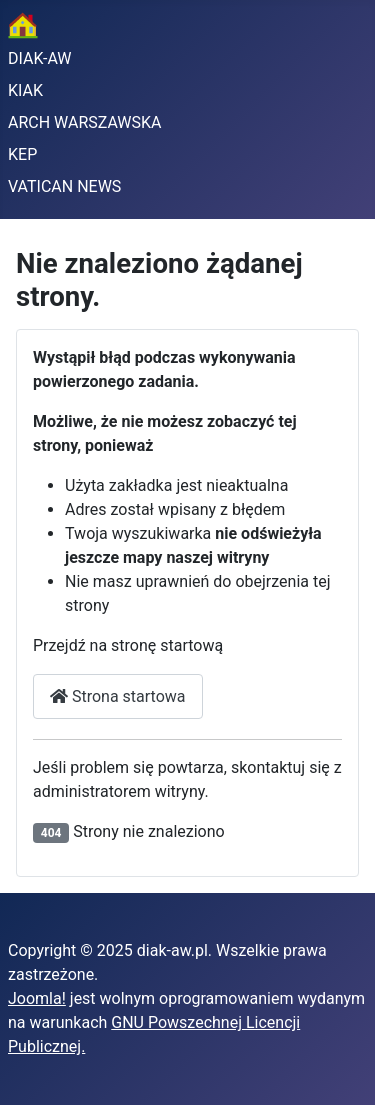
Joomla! (37, 998)
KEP (22, 154)
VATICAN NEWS (64, 186)
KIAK (25, 90)
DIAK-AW (39, 58)
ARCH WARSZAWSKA (85, 122)
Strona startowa (118, 696)
